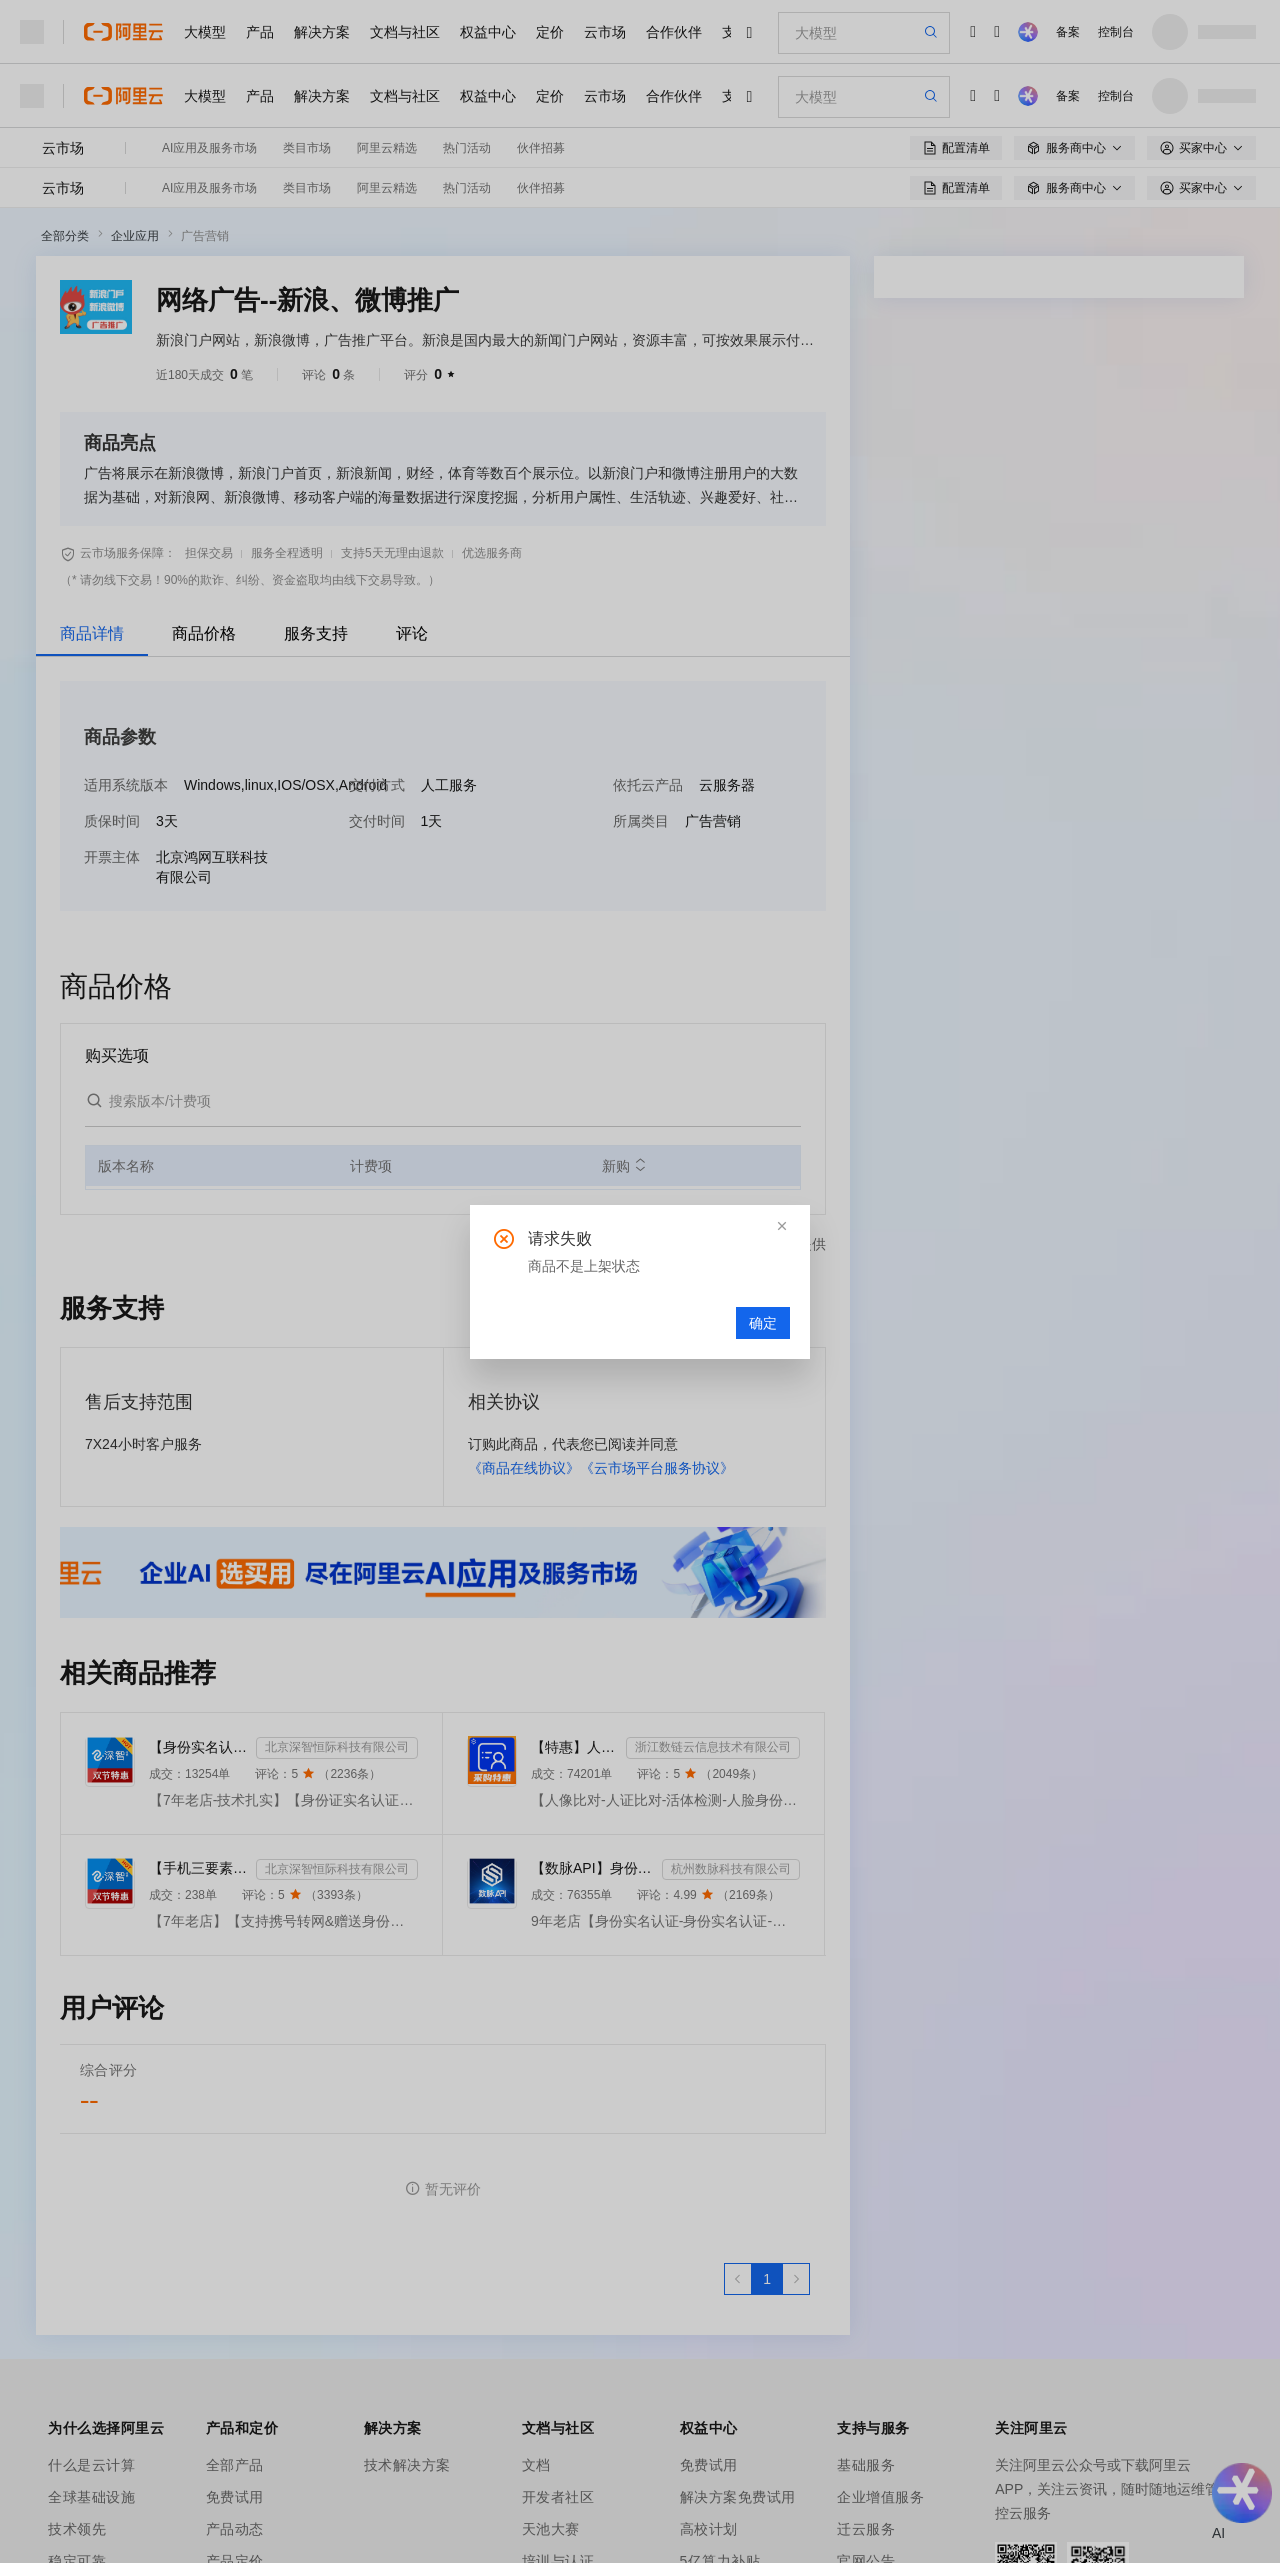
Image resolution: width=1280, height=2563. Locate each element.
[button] (782, 1226)
